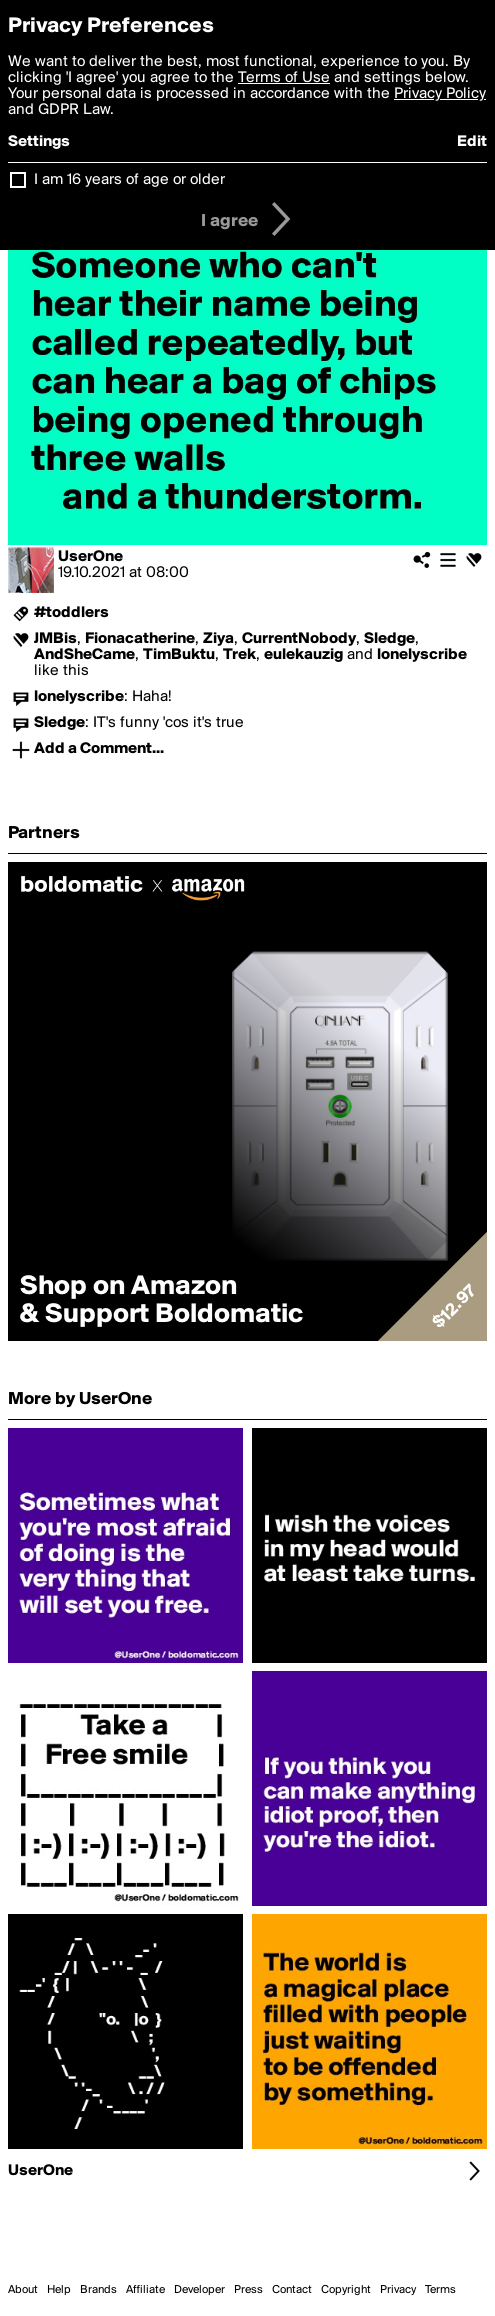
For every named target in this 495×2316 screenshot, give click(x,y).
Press (248, 2290)
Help (59, 2290)
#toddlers (71, 613)
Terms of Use (284, 78)
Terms (440, 2290)
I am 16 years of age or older (129, 180)
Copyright (346, 2290)
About (23, 2290)
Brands (98, 2290)
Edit (472, 142)
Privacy (398, 2290)
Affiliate (145, 2290)
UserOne (90, 557)
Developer (199, 2290)
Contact (292, 2290)
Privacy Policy (440, 94)
